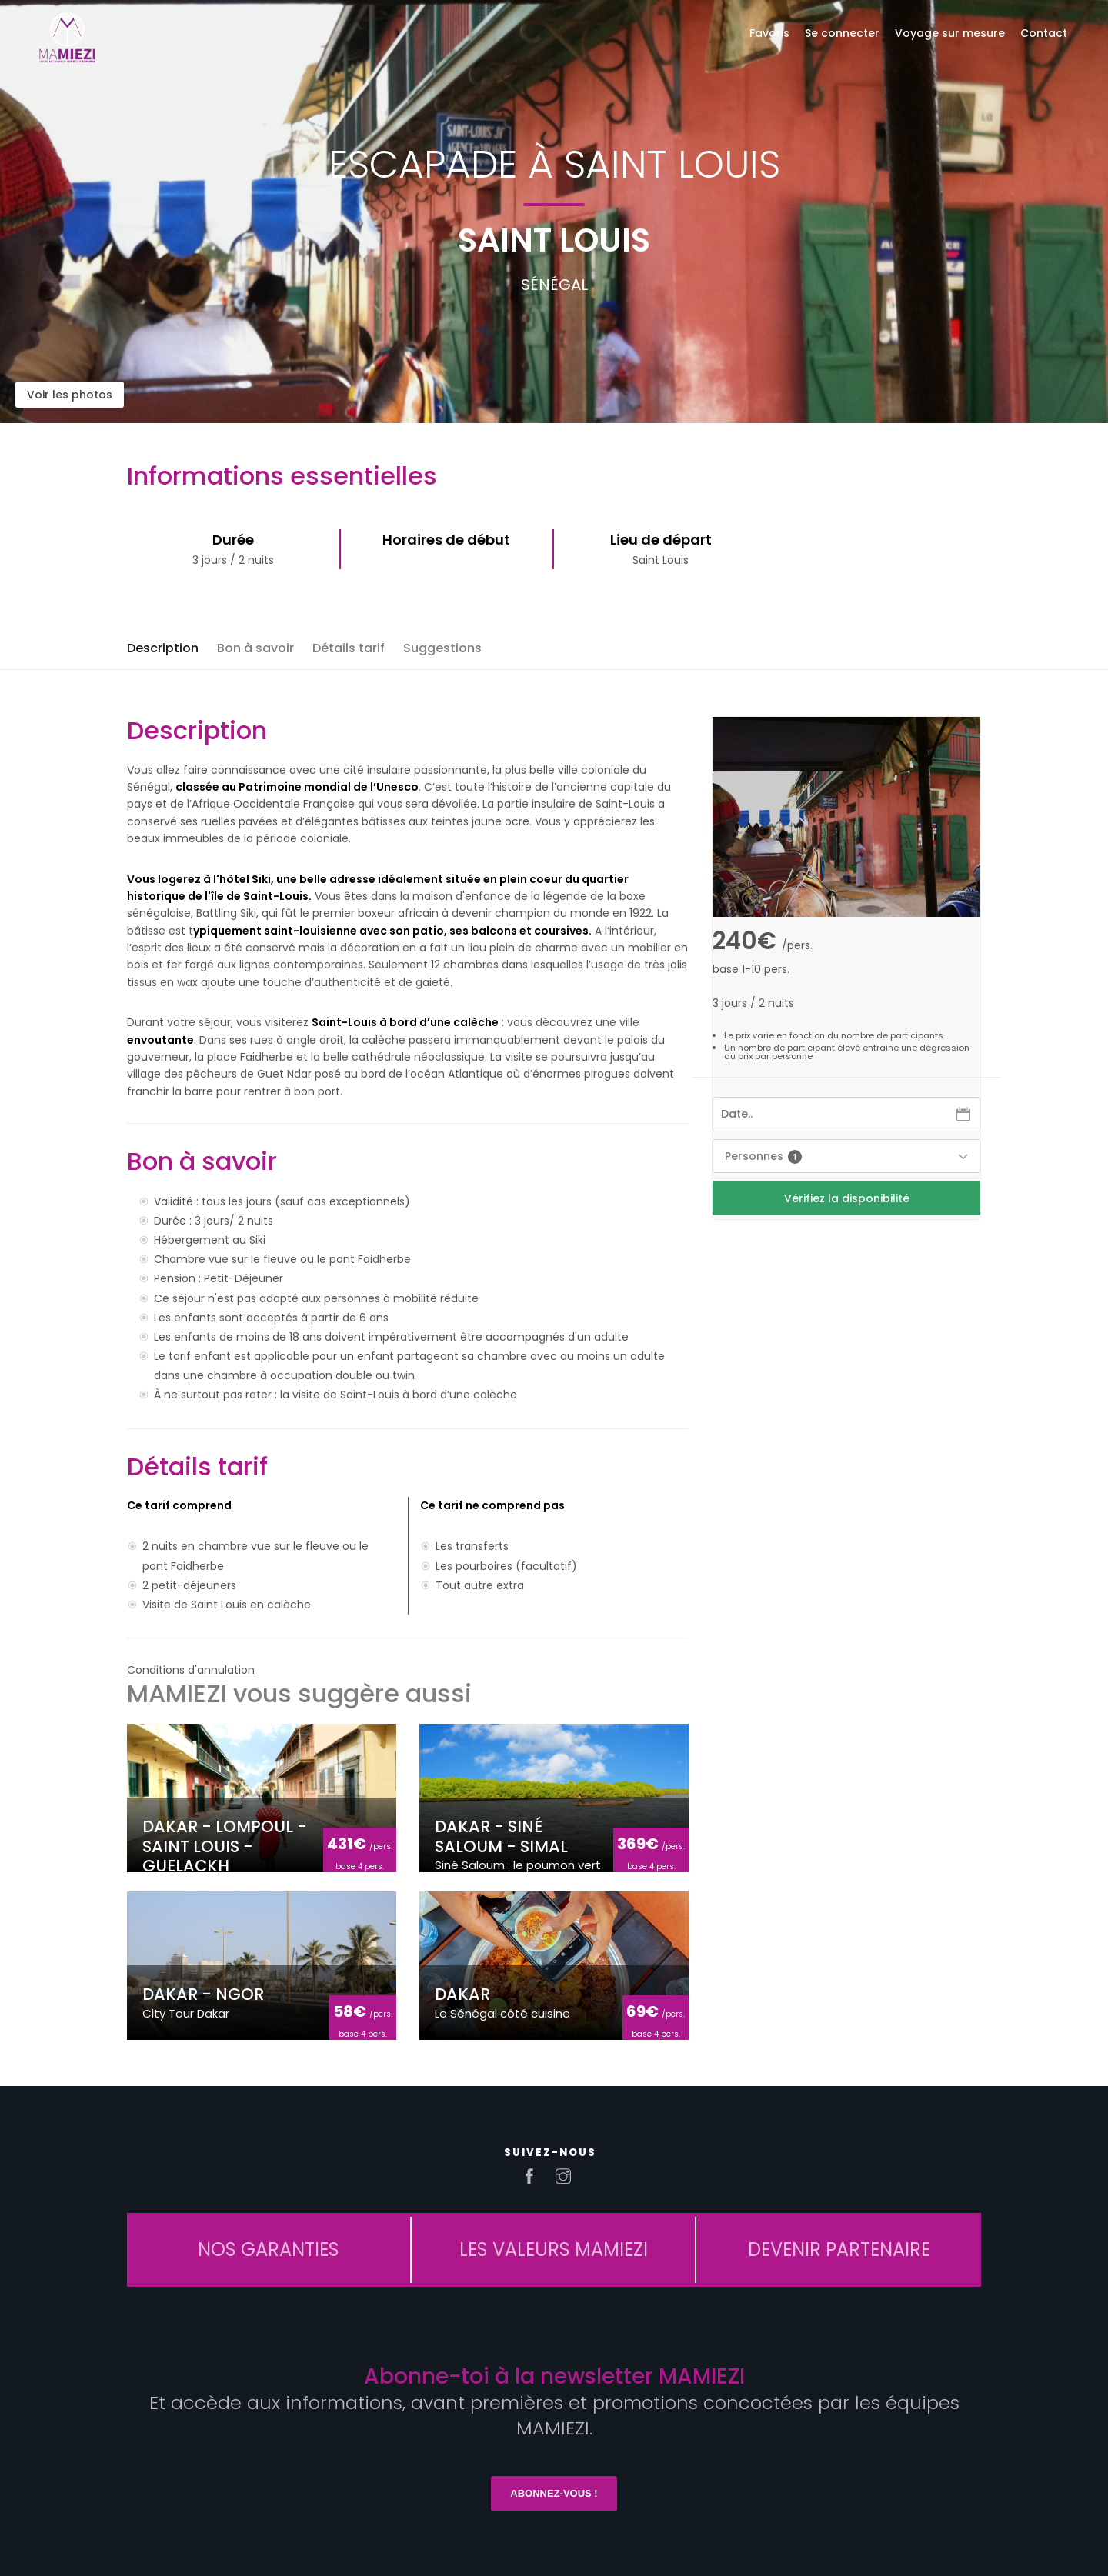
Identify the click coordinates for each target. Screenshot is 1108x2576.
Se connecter (842, 33)
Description (163, 648)
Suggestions (442, 648)
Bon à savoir (255, 648)
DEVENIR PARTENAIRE (839, 2249)
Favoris (769, 33)
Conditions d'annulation (191, 1670)
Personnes (763, 1156)
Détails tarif (348, 648)
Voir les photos (69, 394)
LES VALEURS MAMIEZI (553, 2249)
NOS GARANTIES (268, 2249)
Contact (1043, 33)
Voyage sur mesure (950, 33)
